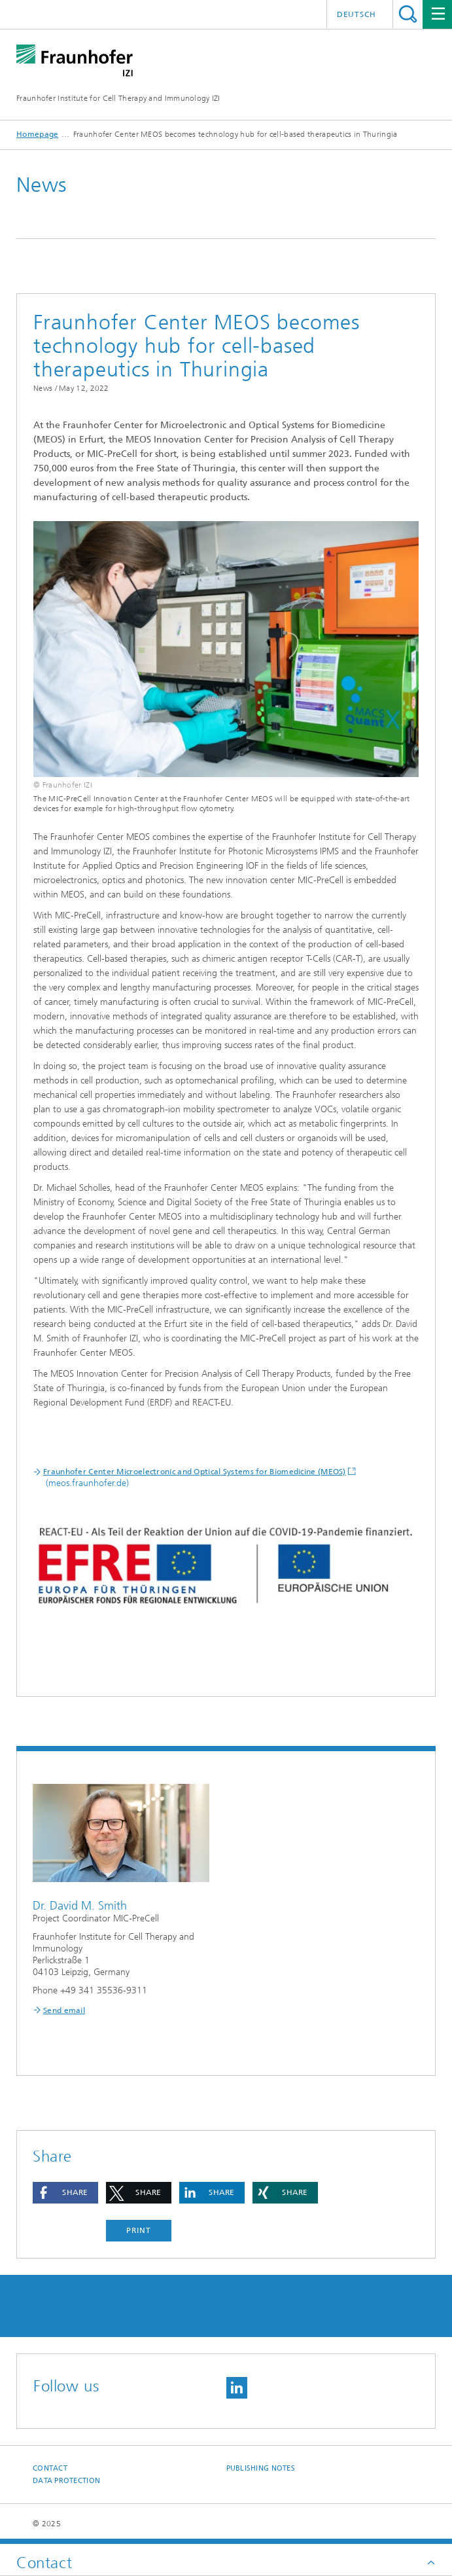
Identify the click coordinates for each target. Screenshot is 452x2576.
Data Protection (66, 2480)
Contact (50, 2468)
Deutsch (356, 14)
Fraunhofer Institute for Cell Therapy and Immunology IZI (118, 98)
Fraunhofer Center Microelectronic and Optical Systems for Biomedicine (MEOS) (194, 1471)
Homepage (37, 134)
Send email (64, 2010)
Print (138, 2230)
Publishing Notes (260, 2468)
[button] (65, 2193)
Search (408, 14)
